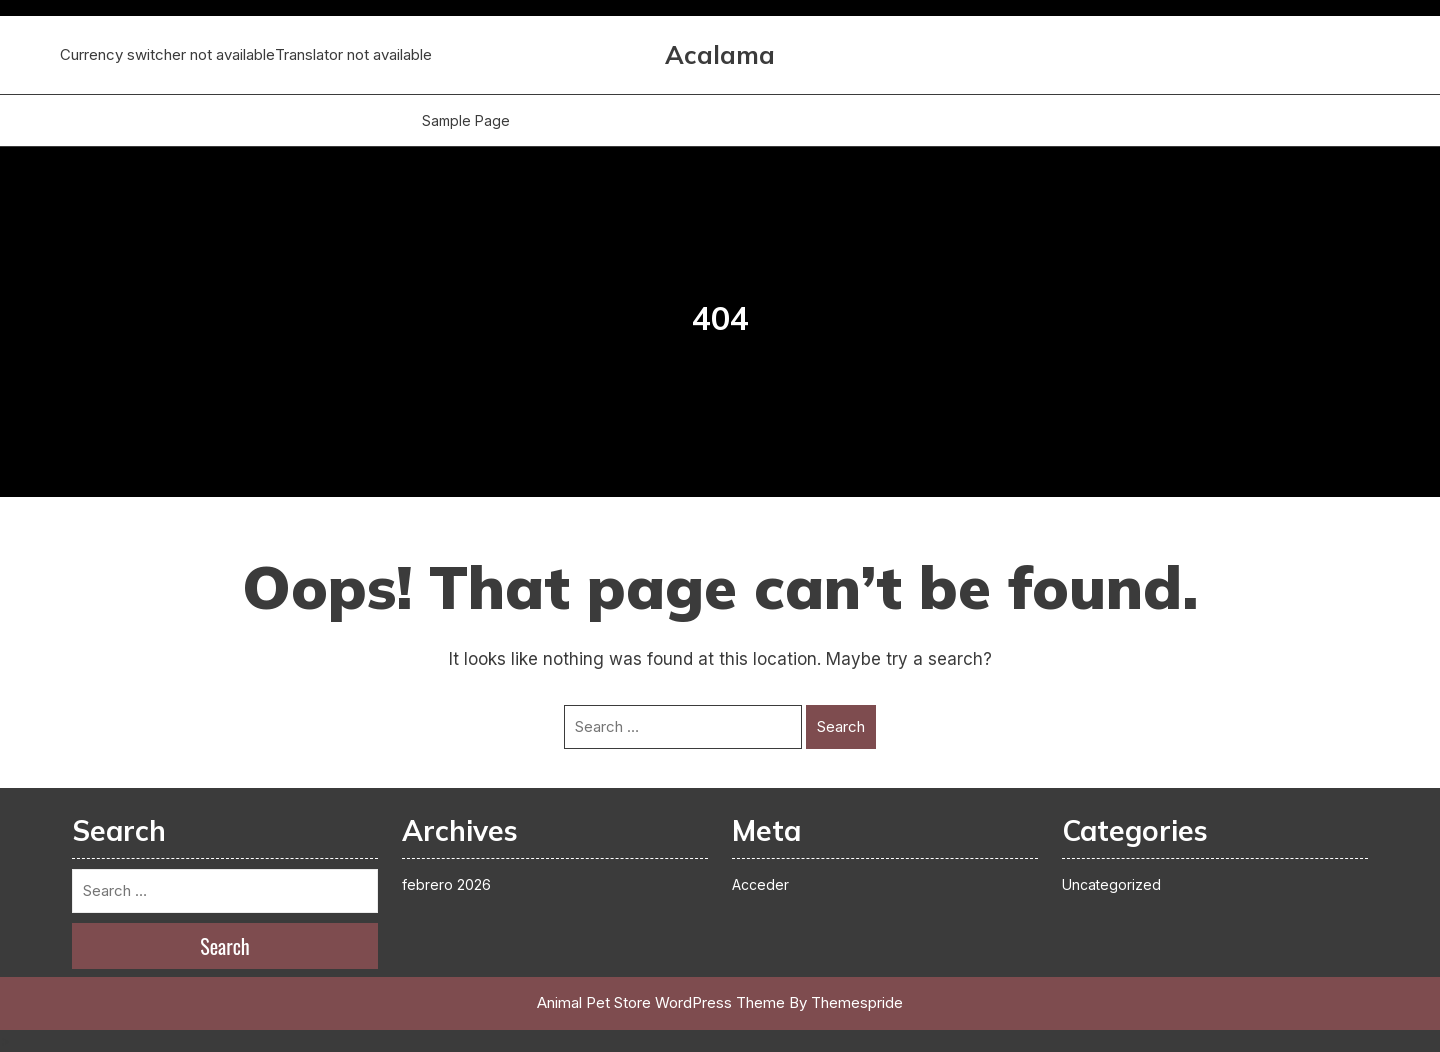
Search (841, 726)
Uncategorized (1111, 884)
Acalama (720, 54)
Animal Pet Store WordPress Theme (661, 1002)
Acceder (760, 884)
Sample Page (466, 120)
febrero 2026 (446, 884)
